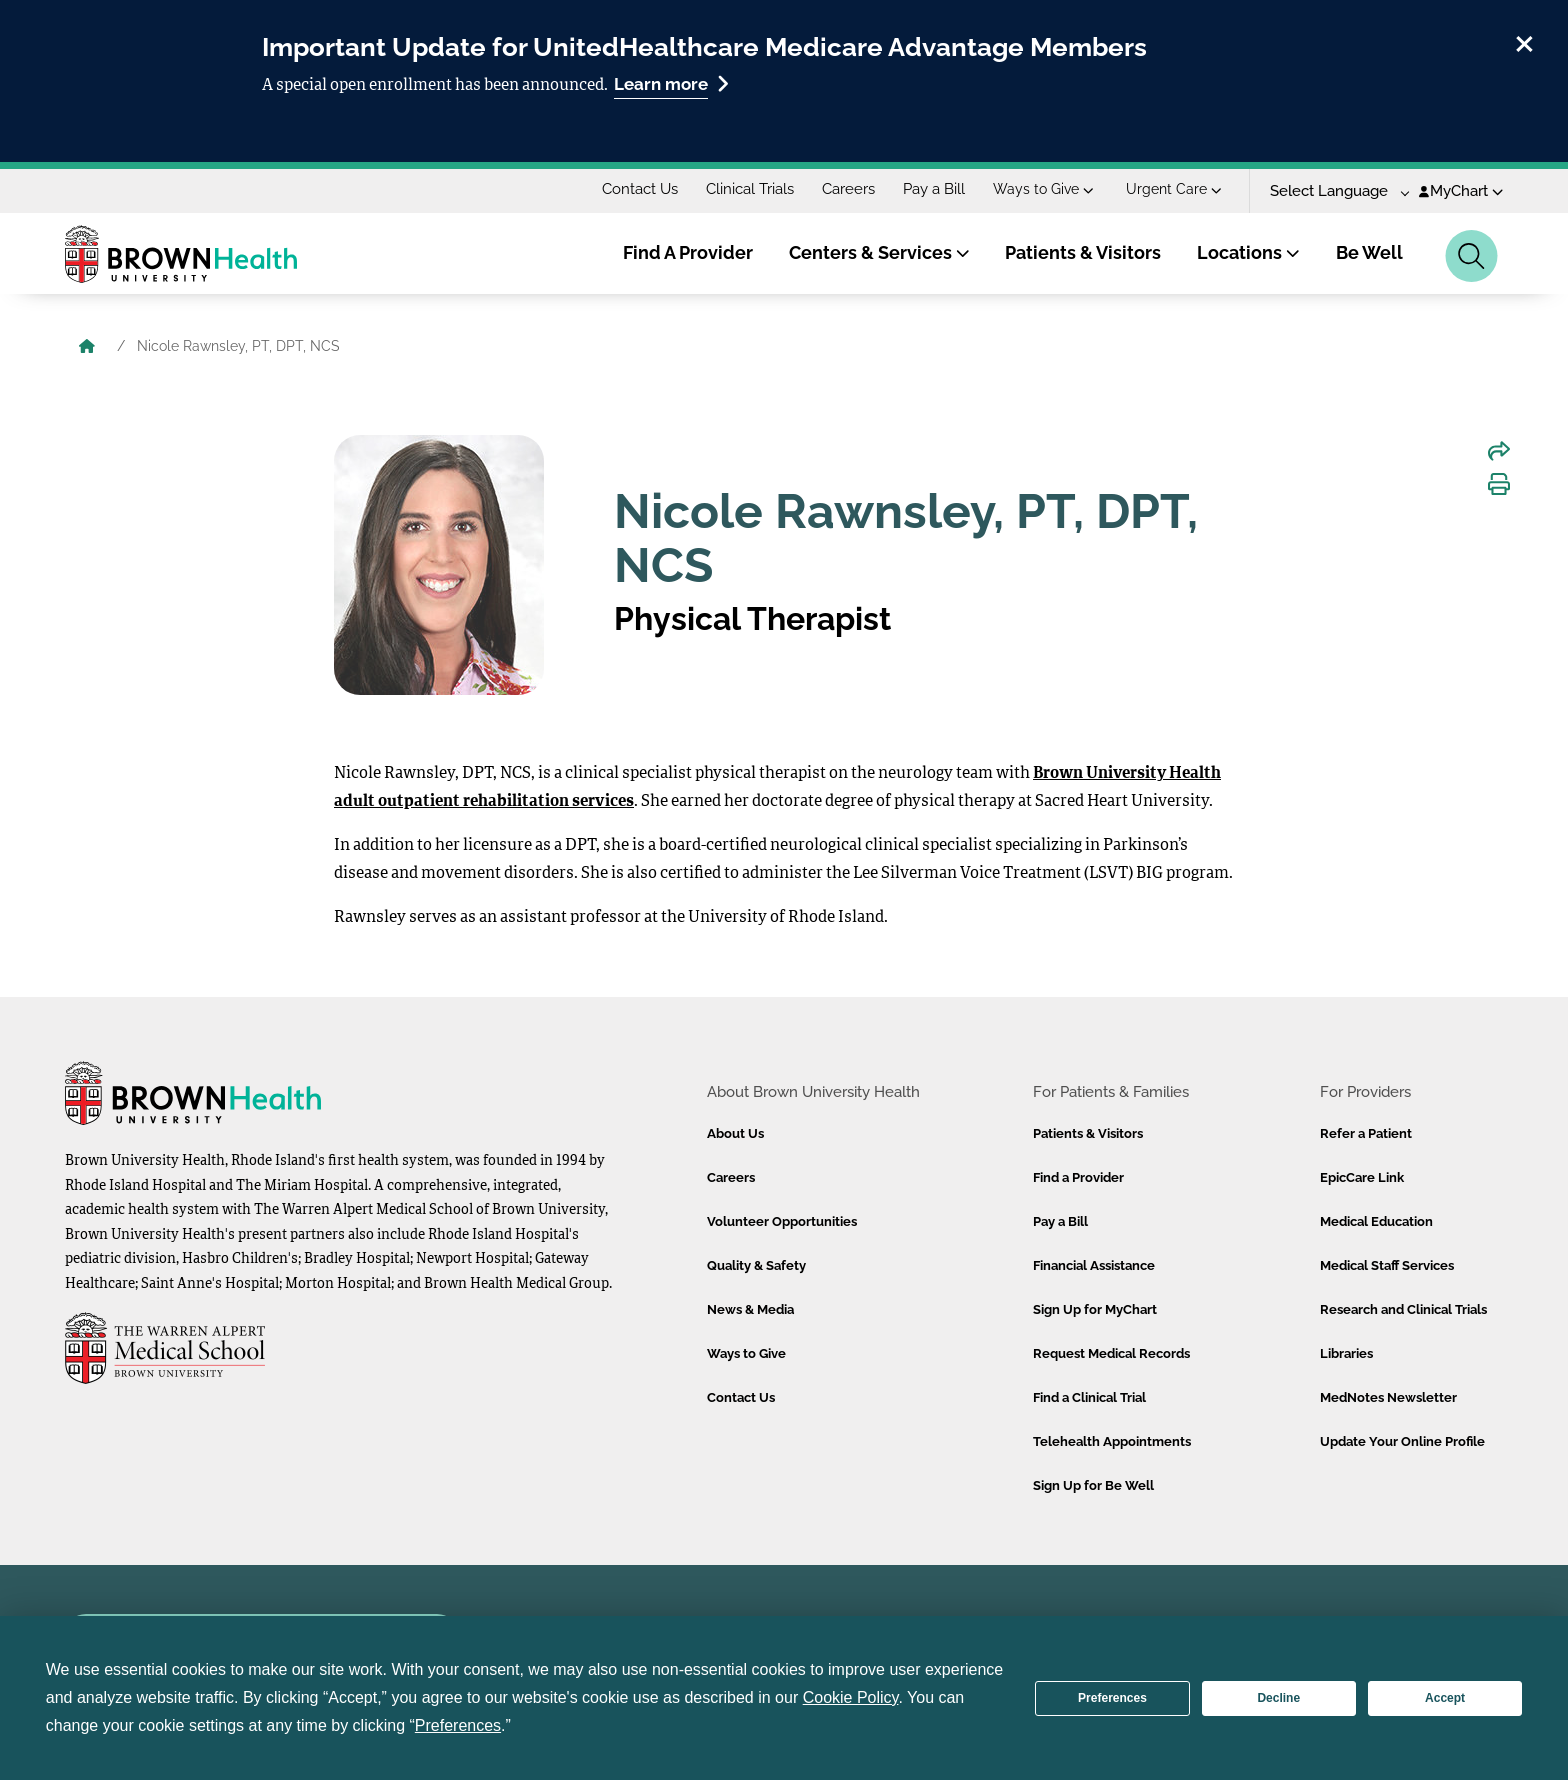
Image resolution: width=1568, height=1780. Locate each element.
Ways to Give (1043, 189)
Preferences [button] (458, 1725)
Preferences (1112, 1698)
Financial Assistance (1094, 1265)
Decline (1278, 1698)
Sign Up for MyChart (1095, 1309)
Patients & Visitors (1083, 252)
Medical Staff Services (1387, 1265)
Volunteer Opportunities (782, 1221)
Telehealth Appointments (1112, 1441)
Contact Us (640, 189)
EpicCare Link (1362, 1177)
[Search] (1471, 256)
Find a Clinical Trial (1089, 1397)
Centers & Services (879, 252)
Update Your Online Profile (1402, 1441)
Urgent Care (1174, 189)
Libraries (1346, 1353)
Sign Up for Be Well (1093, 1485)
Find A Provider (688, 252)
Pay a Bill (934, 189)
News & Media (750, 1309)
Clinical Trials (750, 189)
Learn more (671, 83)
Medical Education (1376, 1221)
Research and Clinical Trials (1403, 1309)
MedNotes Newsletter (1388, 1397)
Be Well (1369, 252)
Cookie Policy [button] (851, 1697)
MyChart (1461, 191)
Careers (848, 189)
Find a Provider (1078, 1177)
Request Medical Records (1111, 1353)
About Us (735, 1133)
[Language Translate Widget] (1332, 191)
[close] (1524, 41)
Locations (1248, 252)
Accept (1445, 1698)
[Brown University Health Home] (87, 348)
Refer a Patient (1366, 1133)
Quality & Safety (756, 1265)
